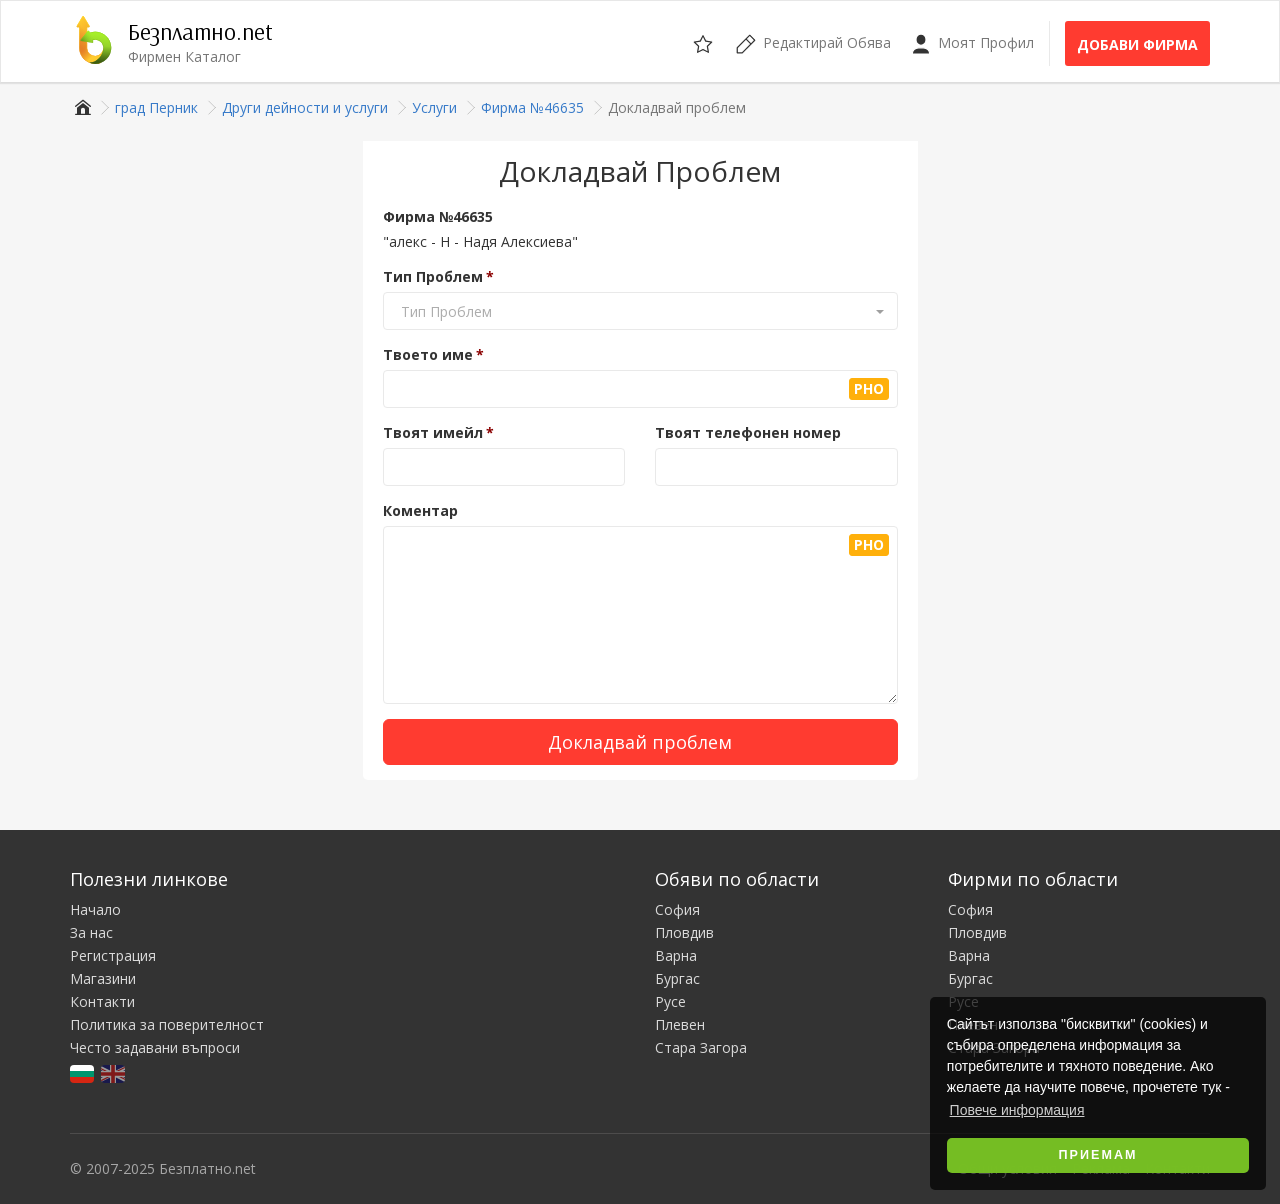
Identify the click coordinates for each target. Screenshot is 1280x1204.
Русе (670, 1001)
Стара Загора (701, 1047)
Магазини (103, 978)
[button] (640, 312)
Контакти (102, 1001)
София (677, 909)
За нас (91, 932)
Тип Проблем (433, 276)
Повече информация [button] (1017, 1110)
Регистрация (113, 955)
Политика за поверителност (167, 1024)
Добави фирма (1137, 44)
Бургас (677, 978)
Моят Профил (972, 43)
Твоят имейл (433, 432)
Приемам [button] (1098, 1155)
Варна (676, 955)
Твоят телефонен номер (748, 432)
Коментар (420, 510)
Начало (95, 909)
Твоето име (428, 354)
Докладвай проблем (640, 742)
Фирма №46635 (438, 216)
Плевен (680, 1024)
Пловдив (684, 932)
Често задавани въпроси (155, 1047)
